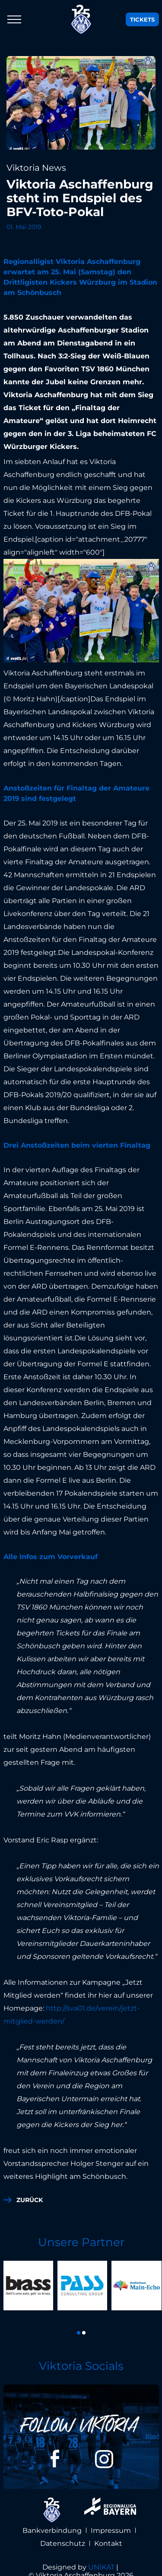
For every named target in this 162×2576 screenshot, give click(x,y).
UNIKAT (101, 2558)
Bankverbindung (52, 2521)
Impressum (111, 2521)
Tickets (142, 19)
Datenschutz (62, 2534)
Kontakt (108, 2534)
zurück (29, 2200)
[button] (78, 2323)
